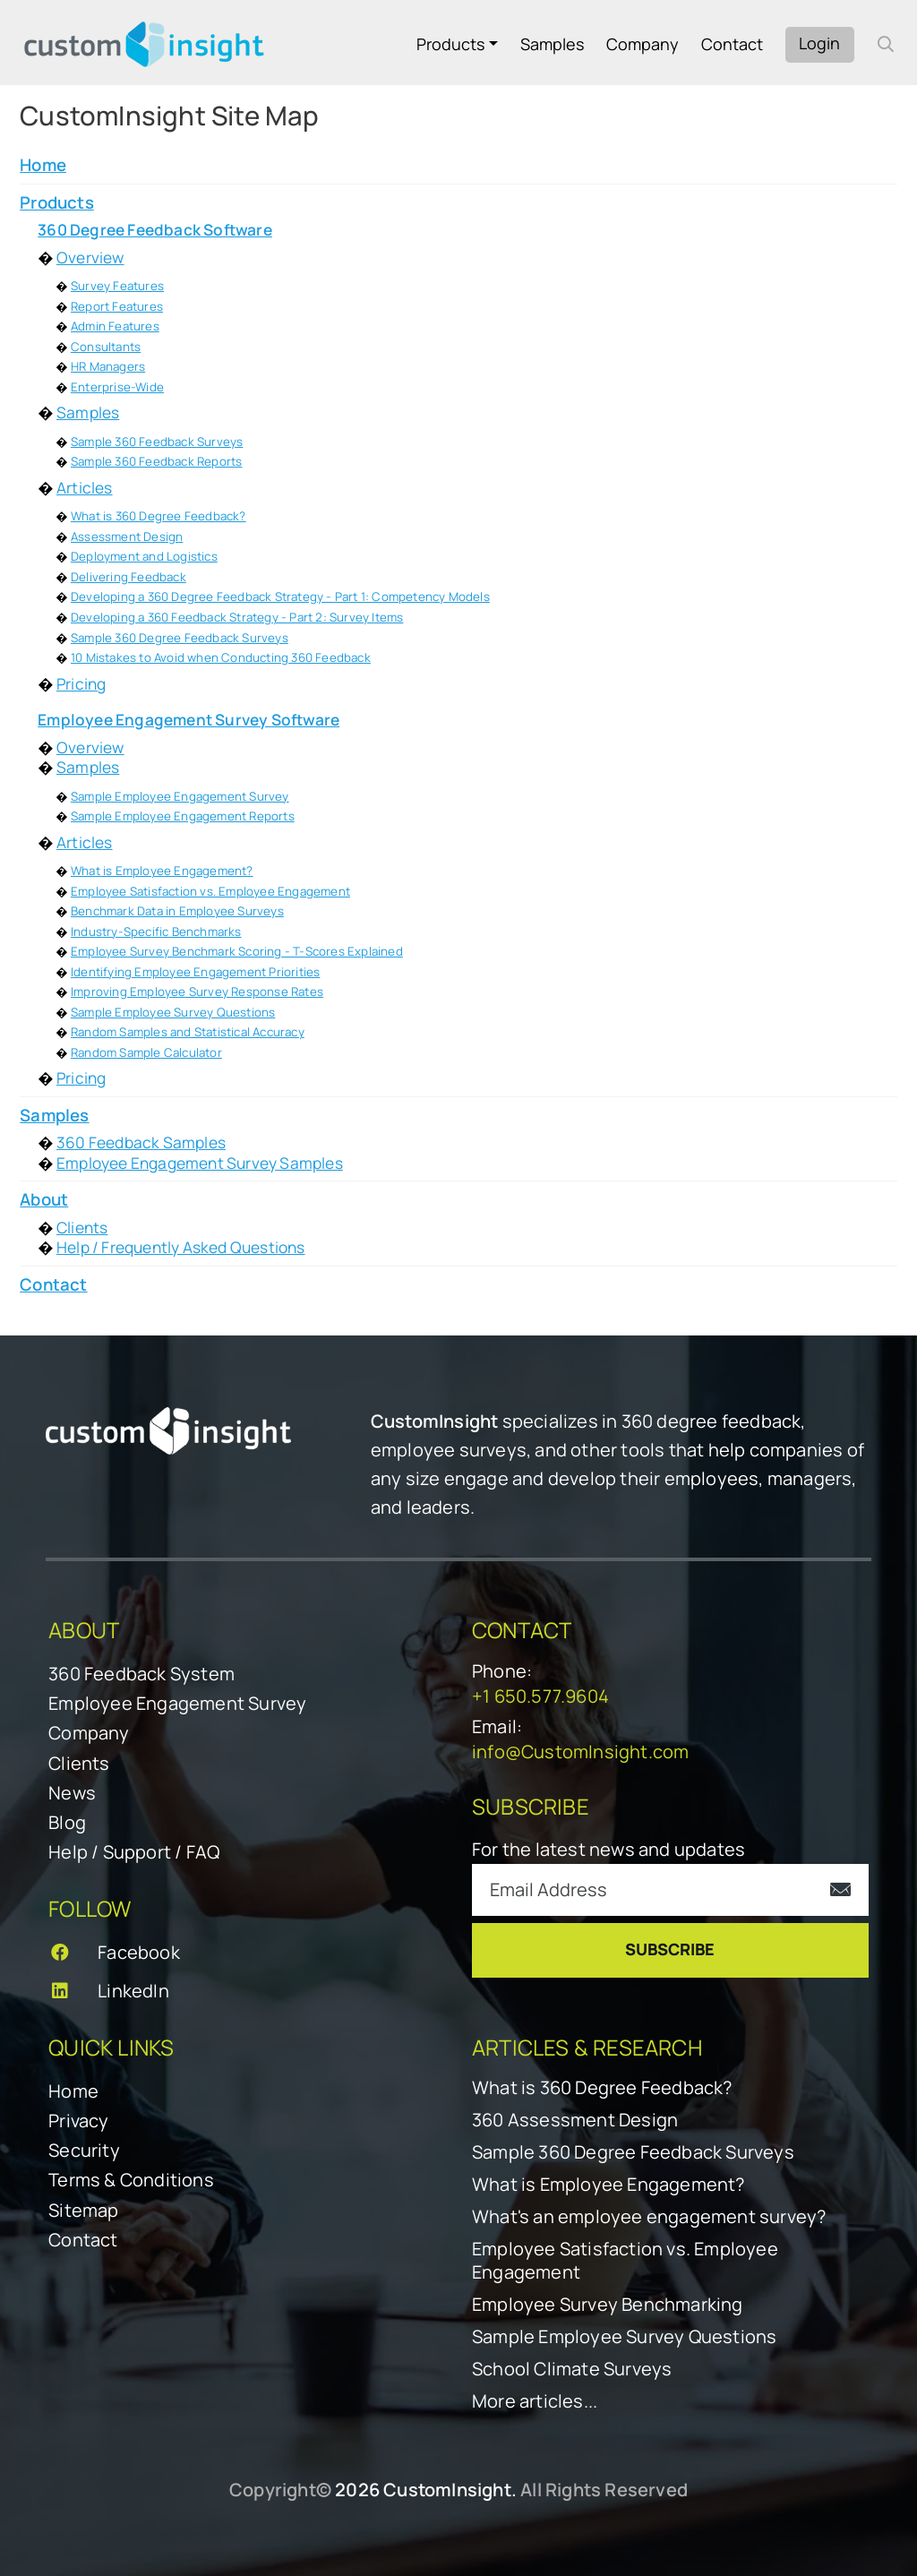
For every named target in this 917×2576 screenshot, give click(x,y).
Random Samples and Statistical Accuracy (187, 1032)
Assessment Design (127, 536)
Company (642, 44)
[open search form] (886, 44)
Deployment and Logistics (144, 556)
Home (73, 2091)
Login (819, 43)
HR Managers (108, 366)
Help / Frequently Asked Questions (180, 1247)
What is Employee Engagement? (162, 871)
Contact (732, 44)
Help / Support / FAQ (133, 1852)
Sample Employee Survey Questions (173, 1012)
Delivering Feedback (128, 577)
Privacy (78, 2120)
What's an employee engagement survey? (649, 2216)
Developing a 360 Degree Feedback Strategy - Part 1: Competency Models (280, 596)
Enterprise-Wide (117, 387)
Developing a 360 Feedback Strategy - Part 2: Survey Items (237, 617)
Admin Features (115, 326)
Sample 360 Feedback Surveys (157, 442)
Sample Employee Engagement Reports (183, 816)
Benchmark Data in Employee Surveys (177, 911)
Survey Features (117, 286)
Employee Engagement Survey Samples (199, 1163)
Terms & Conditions (131, 2180)
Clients (81, 1227)
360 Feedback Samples (141, 1142)
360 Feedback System (141, 1674)
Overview (90, 257)
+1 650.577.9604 (540, 1696)
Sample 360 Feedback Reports (156, 461)
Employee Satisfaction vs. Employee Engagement (210, 891)
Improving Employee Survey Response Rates (197, 991)
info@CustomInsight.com (580, 1751)
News (72, 1793)
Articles (84, 487)
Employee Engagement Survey (177, 1703)
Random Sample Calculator (146, 1052)
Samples (552, 44)
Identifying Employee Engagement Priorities (195, 972)
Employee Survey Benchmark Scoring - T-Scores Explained (237, 951)
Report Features (117, 306)
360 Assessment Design (575, 2120)
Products (450, 44)
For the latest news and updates (608, 1849)
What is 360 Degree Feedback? (158, 516)
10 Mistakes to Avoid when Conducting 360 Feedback (221, 657)
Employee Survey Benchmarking (607, 2304)
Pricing (81, 684)
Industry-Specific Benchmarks (156, 931)
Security (84, 2150)
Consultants (106, 347)
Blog (67, 1822)
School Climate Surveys (572, 2369)
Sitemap (83, 2210)
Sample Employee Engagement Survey (180, 796)
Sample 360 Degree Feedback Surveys (179, 638)
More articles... (534, 2401)
